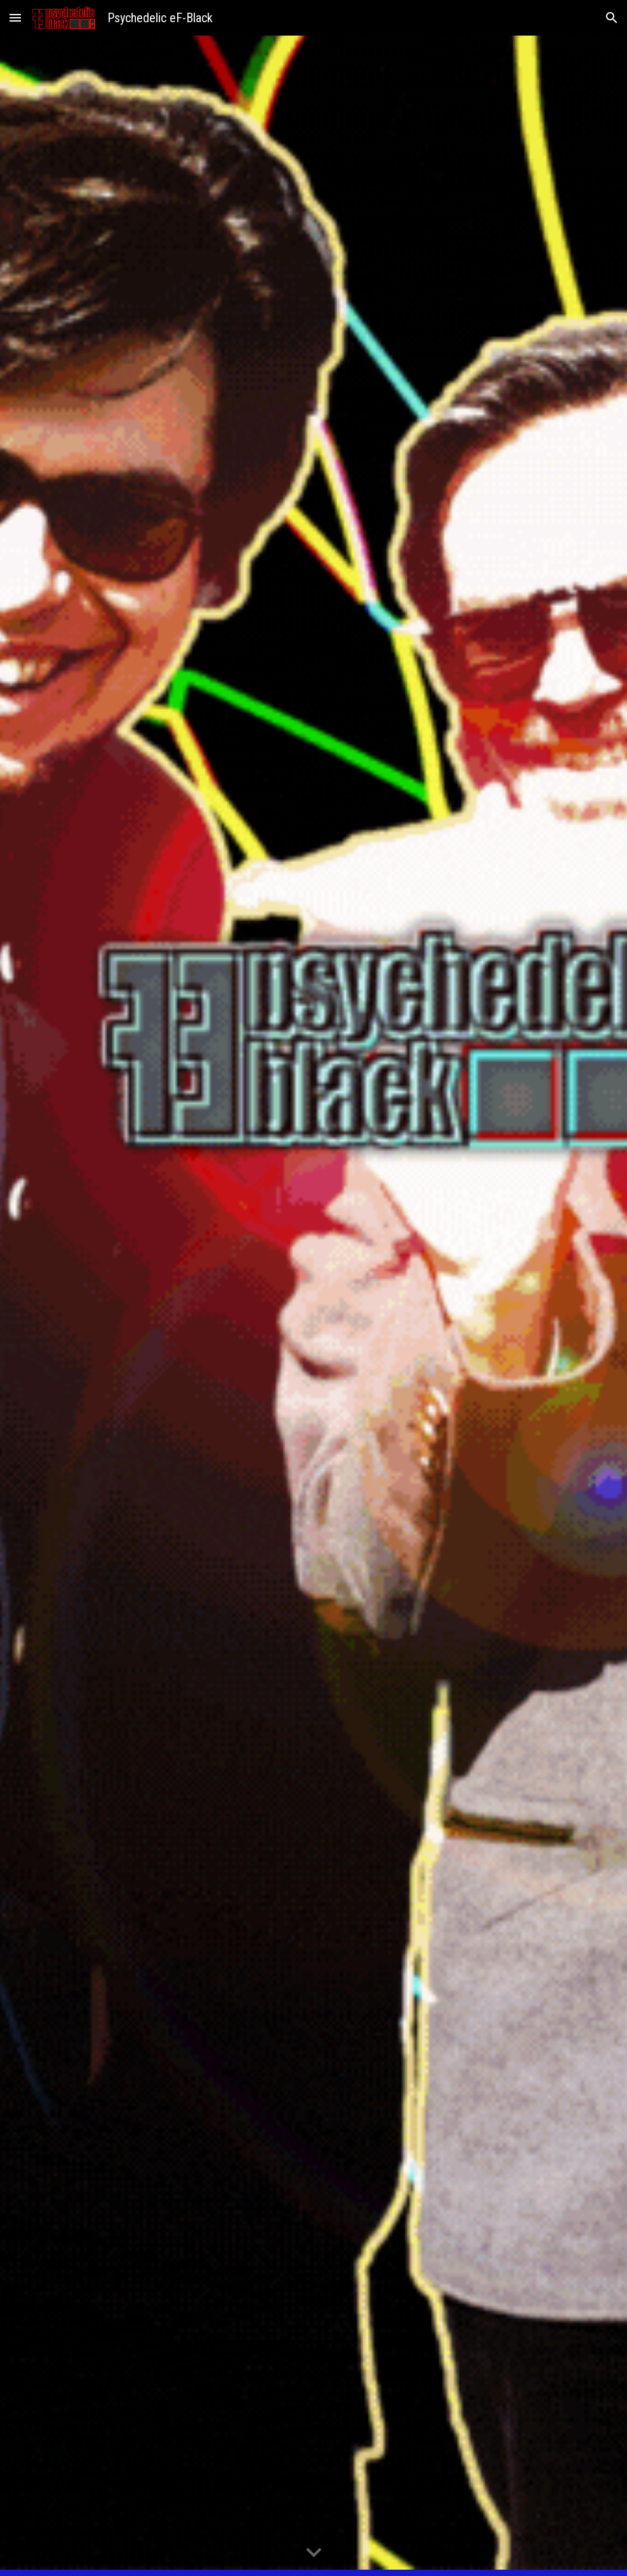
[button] (15, 17)
